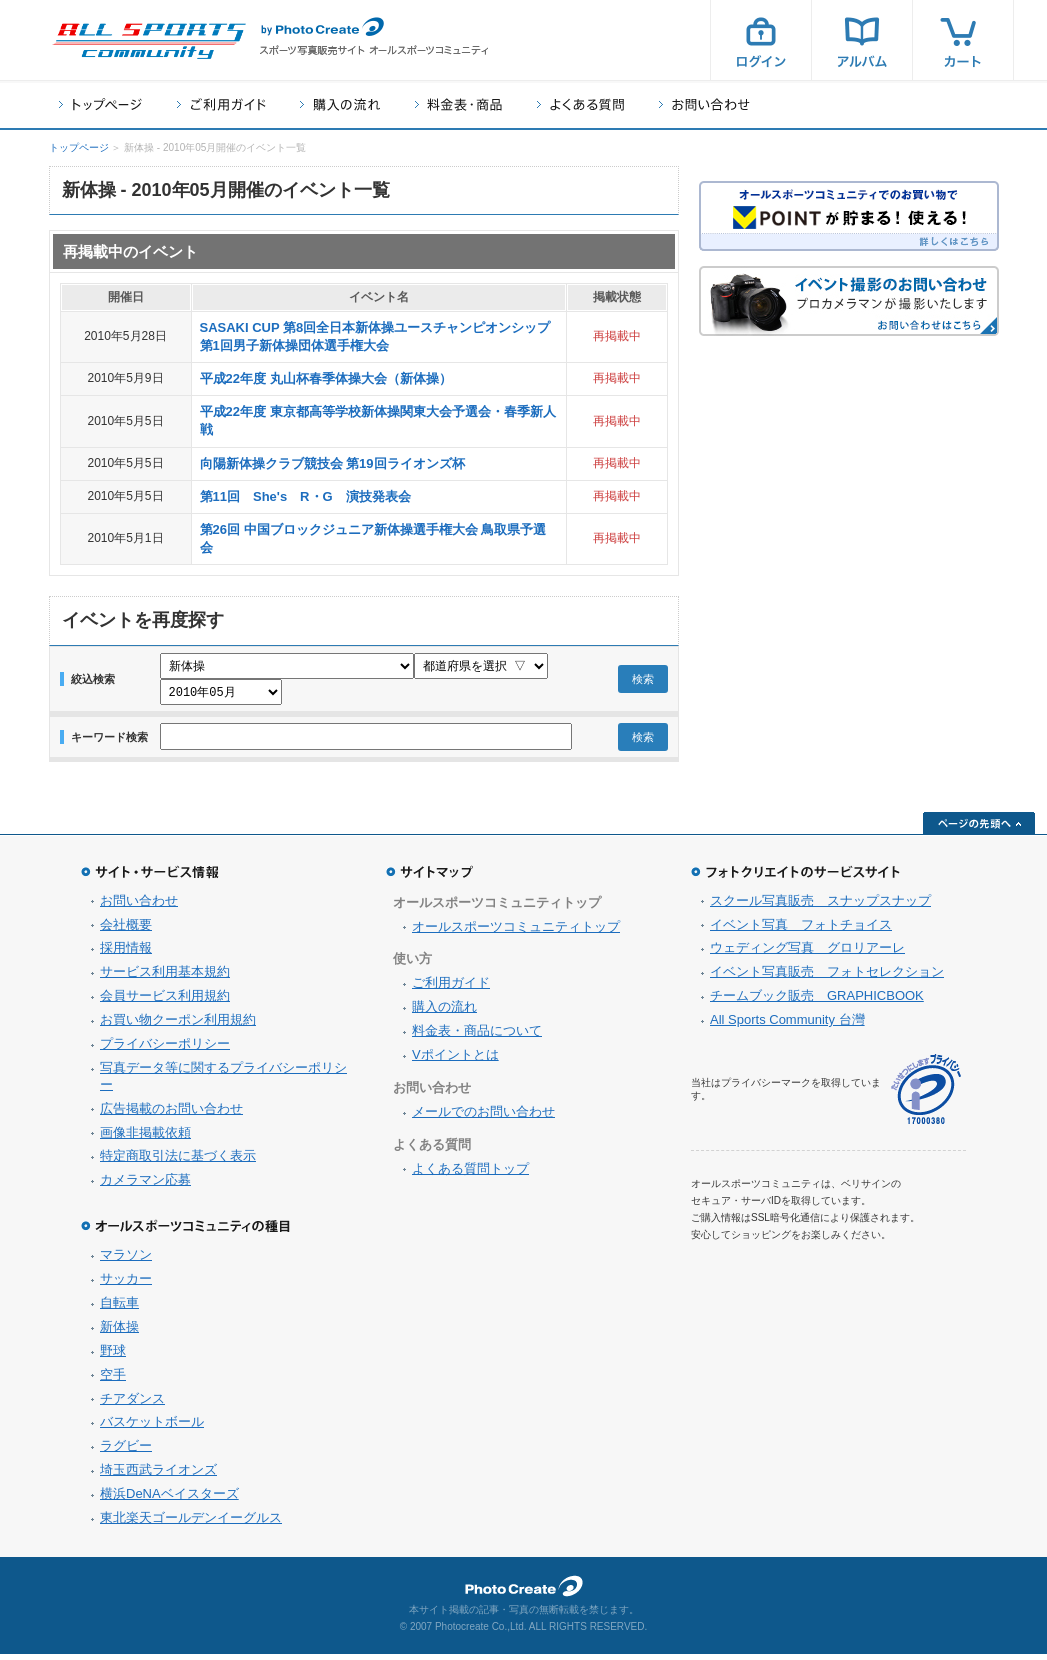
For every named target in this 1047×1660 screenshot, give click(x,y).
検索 (643, 682)
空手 (113, 1380)
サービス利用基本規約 (165, 977)
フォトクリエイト (524, 1592)
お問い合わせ (704, 104)
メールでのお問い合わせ (483, 1117)
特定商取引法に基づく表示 (178, 1161)
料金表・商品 (458, 104)
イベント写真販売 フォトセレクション (827, 977)
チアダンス (132, 1404)
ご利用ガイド (221, 104)
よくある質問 (580, 104)
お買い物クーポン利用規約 (178, 1025)
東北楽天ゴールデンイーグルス (191, 1523)
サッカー (126, 1284)
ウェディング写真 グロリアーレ (807, 953)
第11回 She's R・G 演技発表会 (305, 496)
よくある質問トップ (470, 1174)
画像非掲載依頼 (145, 1138)
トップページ (100, 104)
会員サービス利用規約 (165, 1001)
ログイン (761, 40)
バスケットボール (152, 1427)
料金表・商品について (477, 1036)
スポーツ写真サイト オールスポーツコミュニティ (149, 41)
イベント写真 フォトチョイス (801, 930)
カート (963, 40)
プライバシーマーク (926, 1095)
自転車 (119, 1308)
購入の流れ (340, 104)
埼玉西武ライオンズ (158, 1475)
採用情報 (126, 953)
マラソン (126, 1260)
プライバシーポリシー (165, 1049)
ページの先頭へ (979, 829)
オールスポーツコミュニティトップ (516, 932)
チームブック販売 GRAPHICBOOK (817, 1001)
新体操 (119, 1332)
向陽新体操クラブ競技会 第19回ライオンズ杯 (332, 463)
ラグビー (126, 1451)
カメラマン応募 (145, 1185)
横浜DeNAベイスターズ (169, 1499)
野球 (113, 1356)
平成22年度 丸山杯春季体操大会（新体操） (326, 378)
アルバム (862, 40)
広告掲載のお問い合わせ (171, 1114)
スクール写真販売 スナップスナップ (820, 906)
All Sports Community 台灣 (787, 1025)
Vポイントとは (455, 1060)
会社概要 (126, 930)
